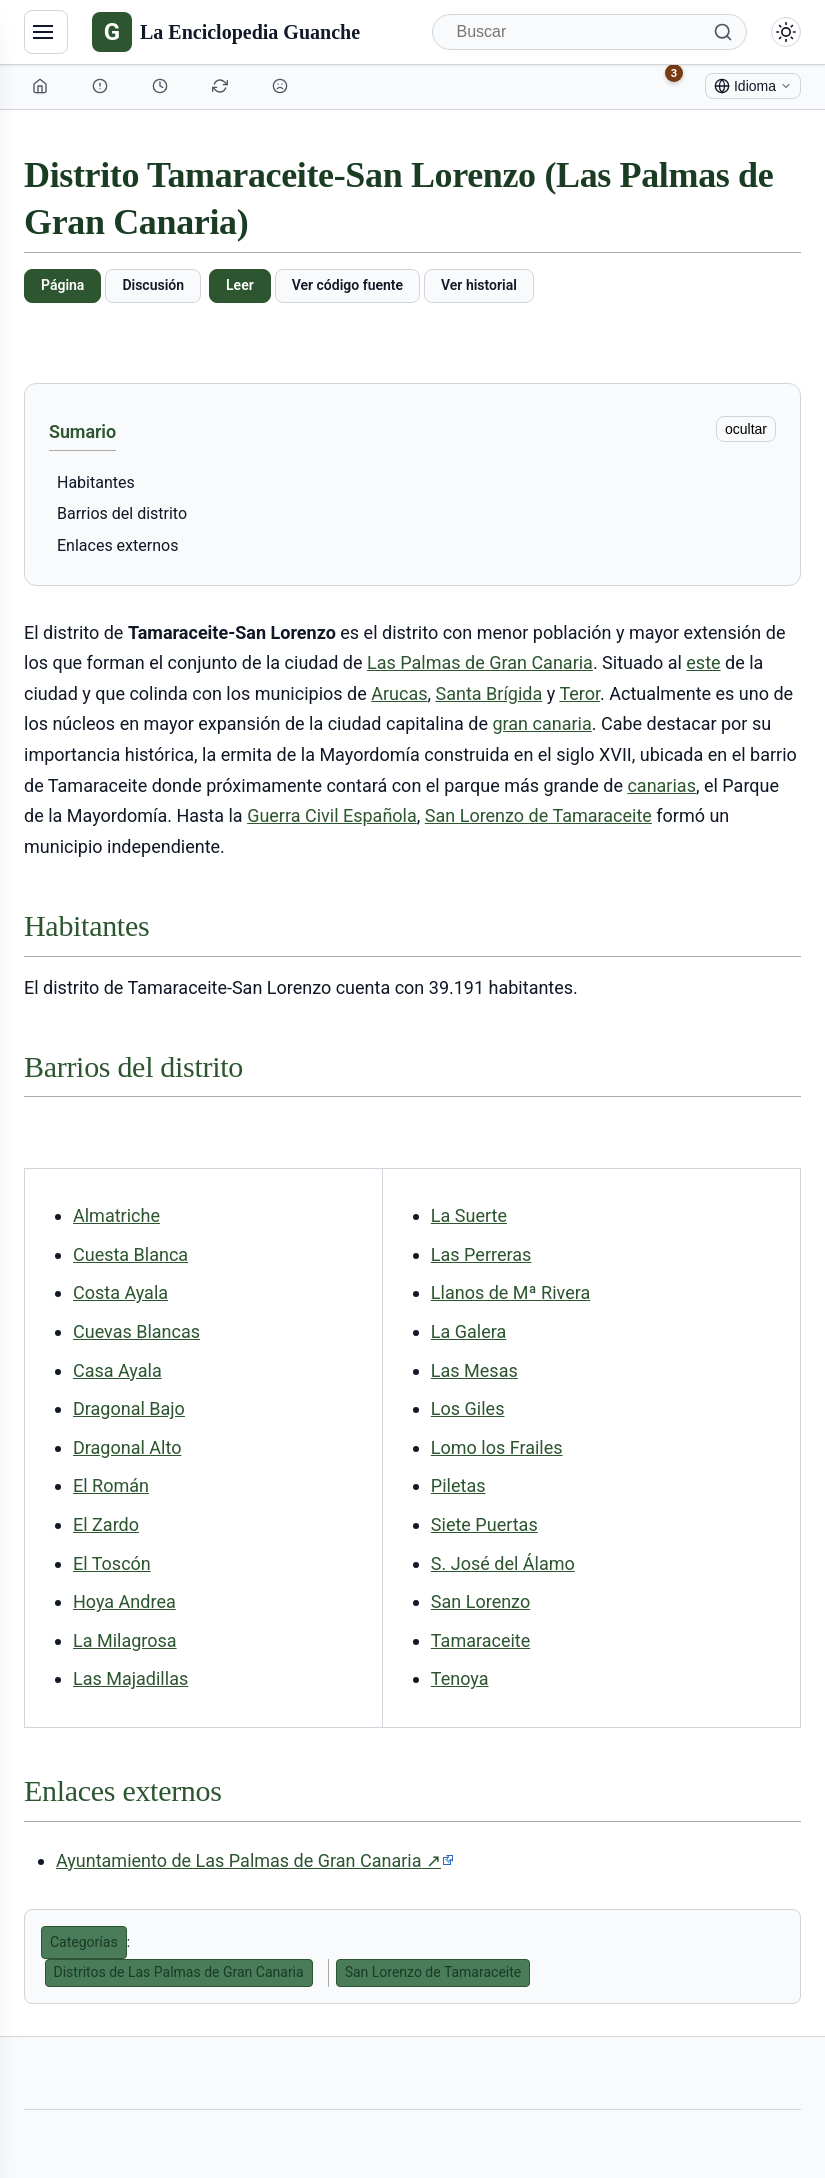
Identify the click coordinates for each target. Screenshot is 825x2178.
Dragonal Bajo (129, 1408)
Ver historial (479, 285)
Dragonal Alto (127, 1447)
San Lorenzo (480, 1601)
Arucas (399, 693)
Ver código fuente (347, 285)
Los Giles (468, 1408)
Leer (240, 285)
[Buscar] (590, 32)
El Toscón (112, 1563)
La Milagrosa (125, 1640)
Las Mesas (474, 1370)
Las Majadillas (130, 1678)
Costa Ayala (120, 1292)
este (703, 662)
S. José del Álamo (503, 1563)
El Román (111, 1485)
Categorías (84, 1942)
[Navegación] (46, 32)
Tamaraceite (480, 1640)
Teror (579, 693)
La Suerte (469, 1215)
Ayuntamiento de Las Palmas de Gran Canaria (255, 1861)
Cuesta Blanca (130, 1254)
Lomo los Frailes (497, 1447)
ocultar (746, 429)
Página (62, 285)
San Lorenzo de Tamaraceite (538, 815)
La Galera (468, 1331)
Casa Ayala (117, 1370)
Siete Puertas (484, 1524)
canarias (661, 785)
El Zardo (106, 1524)
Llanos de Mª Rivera (510, 1292)
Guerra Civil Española (332, 815)
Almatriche (116, 1215)
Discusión (153, 285)
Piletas (458, 1485)
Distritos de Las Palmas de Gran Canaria (179, 1972)
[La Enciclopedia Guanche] (226, 32)
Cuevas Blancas (136, 1331)
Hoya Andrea (124, 1601)
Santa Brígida (489, 693)
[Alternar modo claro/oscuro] (786, 32)
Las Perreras (481, 1254)
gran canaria (541, 723)
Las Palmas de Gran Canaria (480, 662)
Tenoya (460, 1678)
